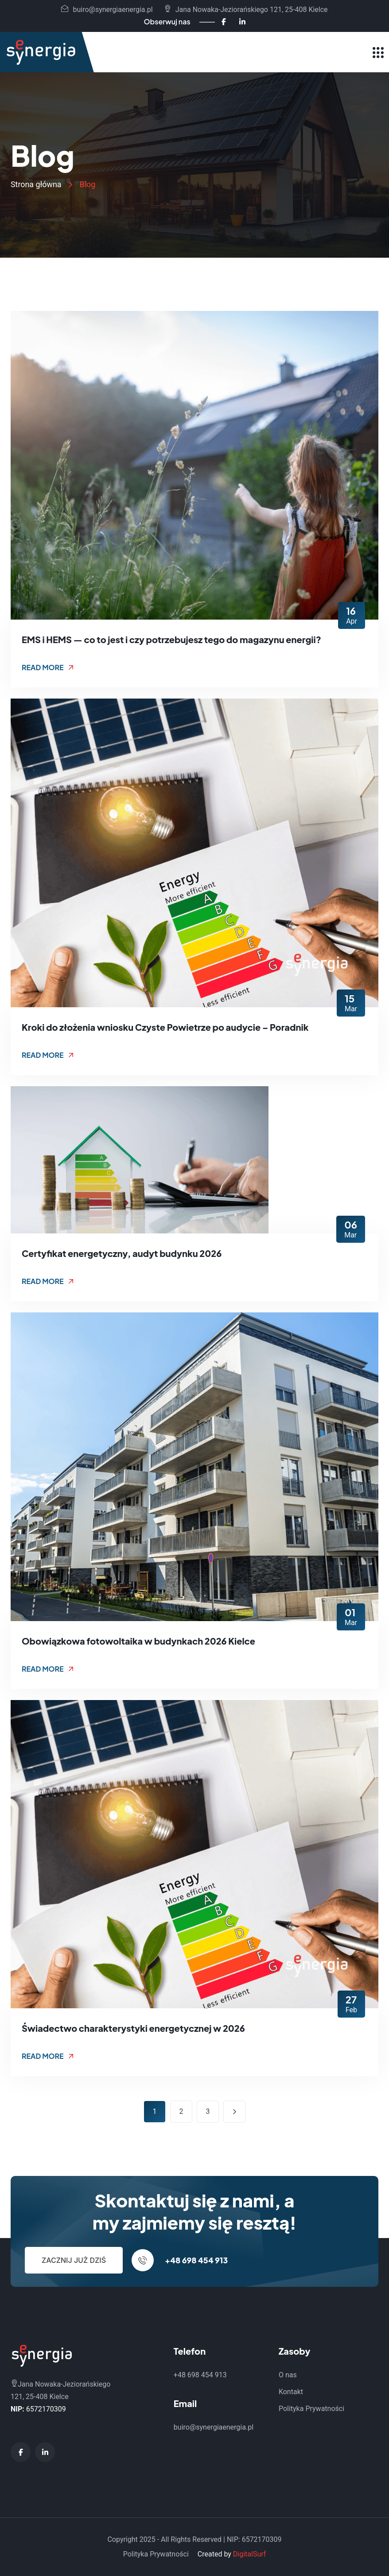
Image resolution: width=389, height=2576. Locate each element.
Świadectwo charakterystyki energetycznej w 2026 (133, 2028)
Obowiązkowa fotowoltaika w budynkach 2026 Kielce (138, 1640)
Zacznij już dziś (74, 2260)
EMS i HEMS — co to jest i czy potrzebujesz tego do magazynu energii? (171, 639)
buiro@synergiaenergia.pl (106, 9)
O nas (288, 2375)
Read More (48, 667)
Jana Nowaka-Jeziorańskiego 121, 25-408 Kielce (246, 9)
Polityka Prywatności (311, 2408)
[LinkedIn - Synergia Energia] (242, 22)
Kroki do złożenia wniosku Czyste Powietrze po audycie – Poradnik (165, 1027)
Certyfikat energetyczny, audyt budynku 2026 (122, 1253)
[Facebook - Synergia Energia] (224, 22)
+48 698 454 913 (196, 2260)
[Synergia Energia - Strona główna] (40, 52)
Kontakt (291, 2392)
